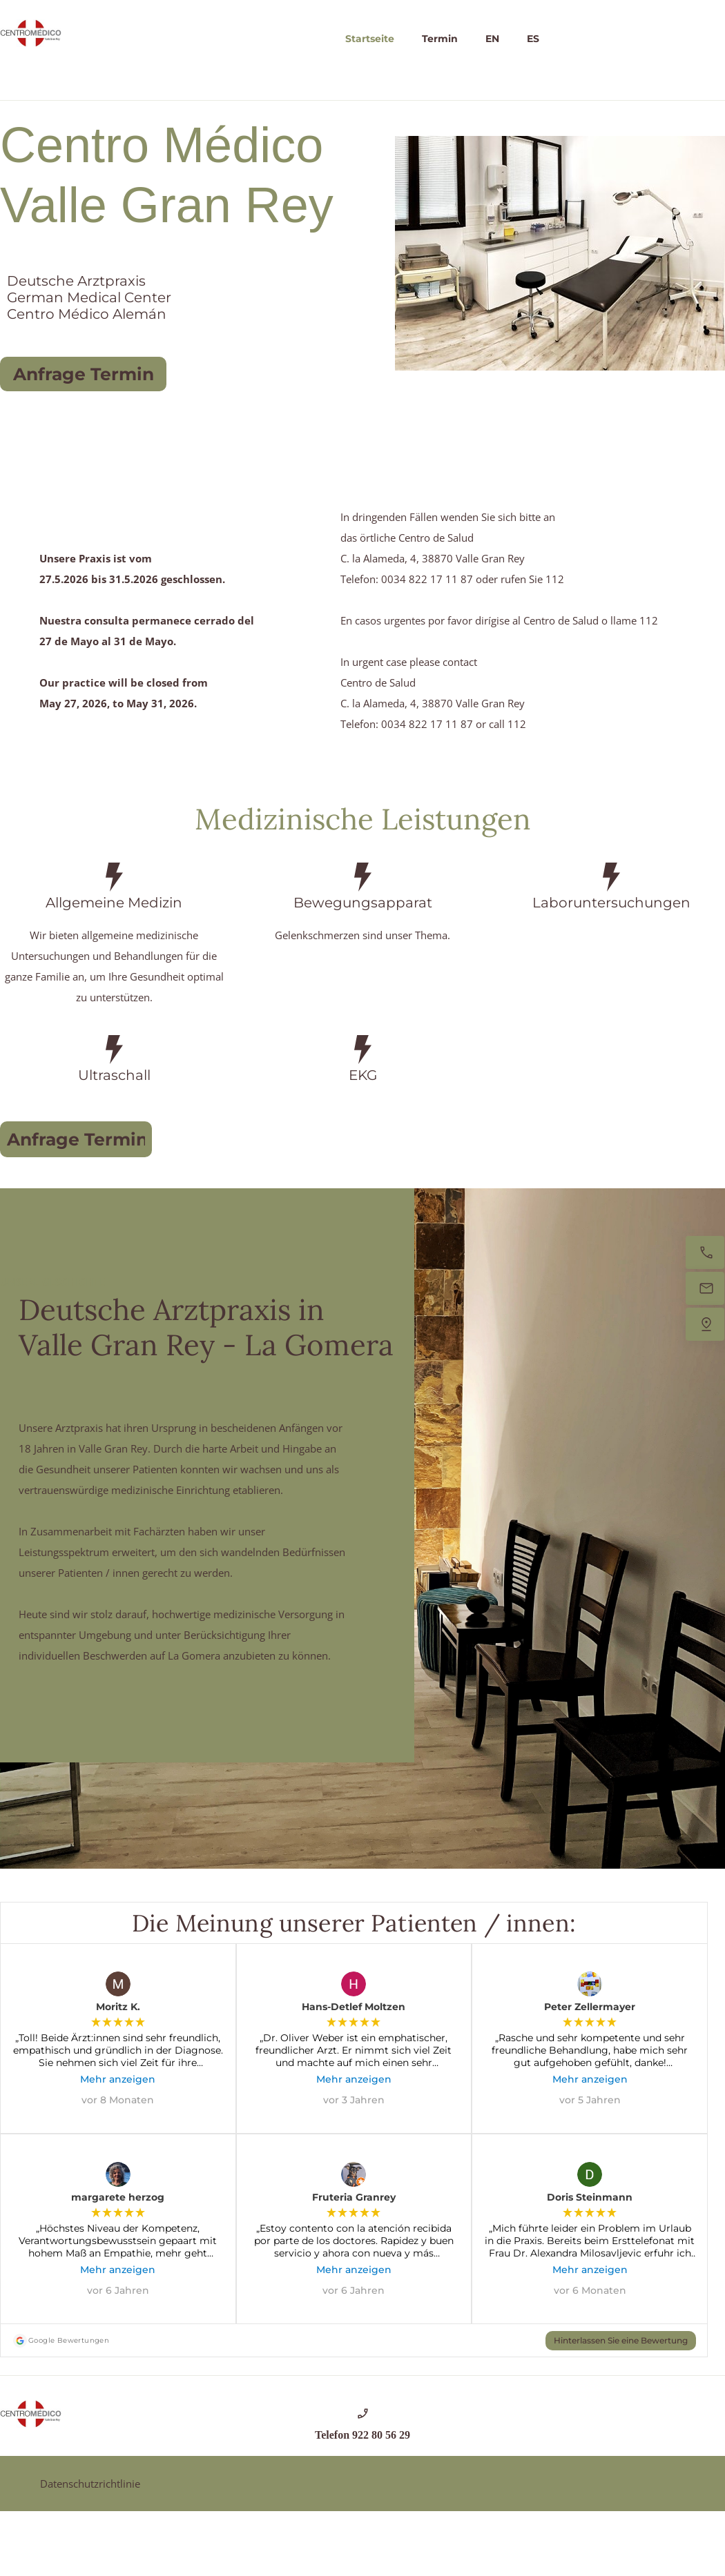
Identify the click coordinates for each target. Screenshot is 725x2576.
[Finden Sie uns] (705, 1324)
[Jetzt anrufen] (705, 1252)
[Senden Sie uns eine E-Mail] (705, 1288)
